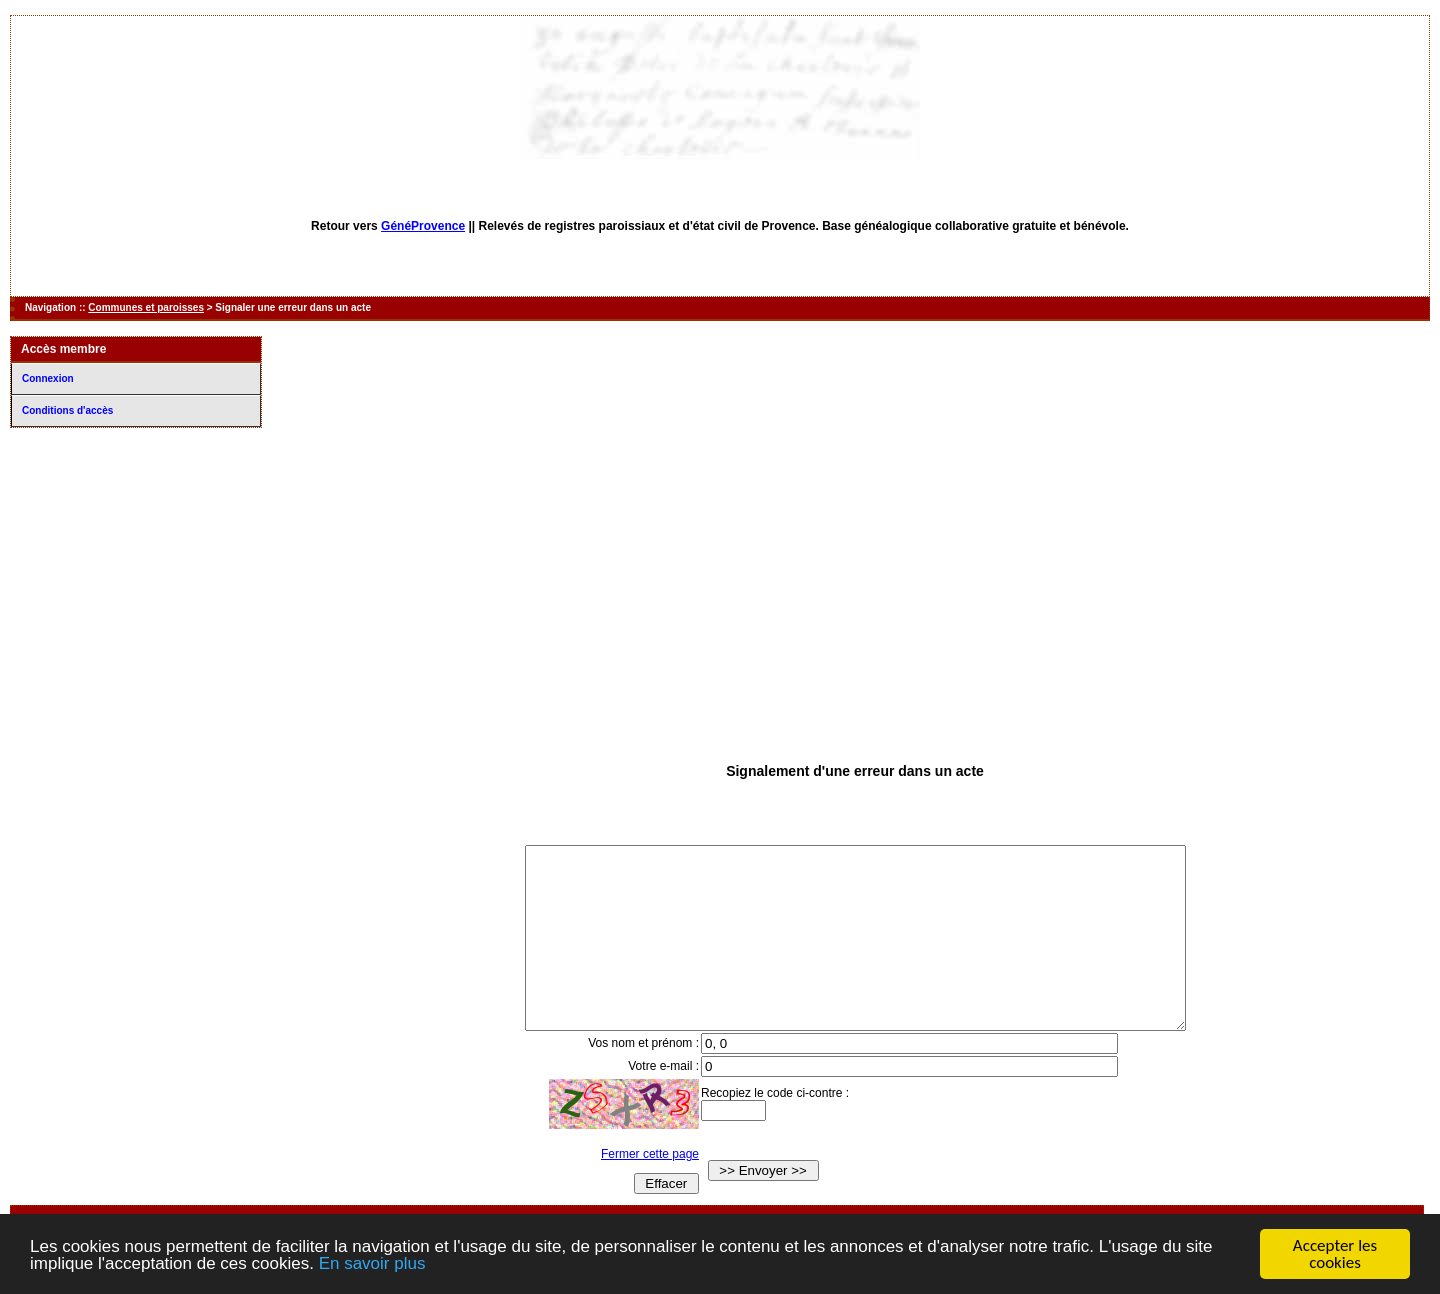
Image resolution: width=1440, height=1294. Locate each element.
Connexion (48, 378)
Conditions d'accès (67, 410)
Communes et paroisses (146, 307)
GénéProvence (423, 226)
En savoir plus (372, 1264)
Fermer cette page (631, 1190)
